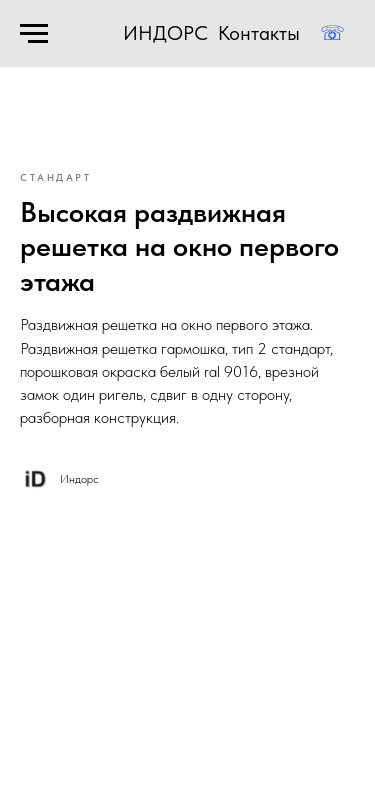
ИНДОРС (165, 33)
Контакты (259, 33)
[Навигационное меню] (34, 34)
